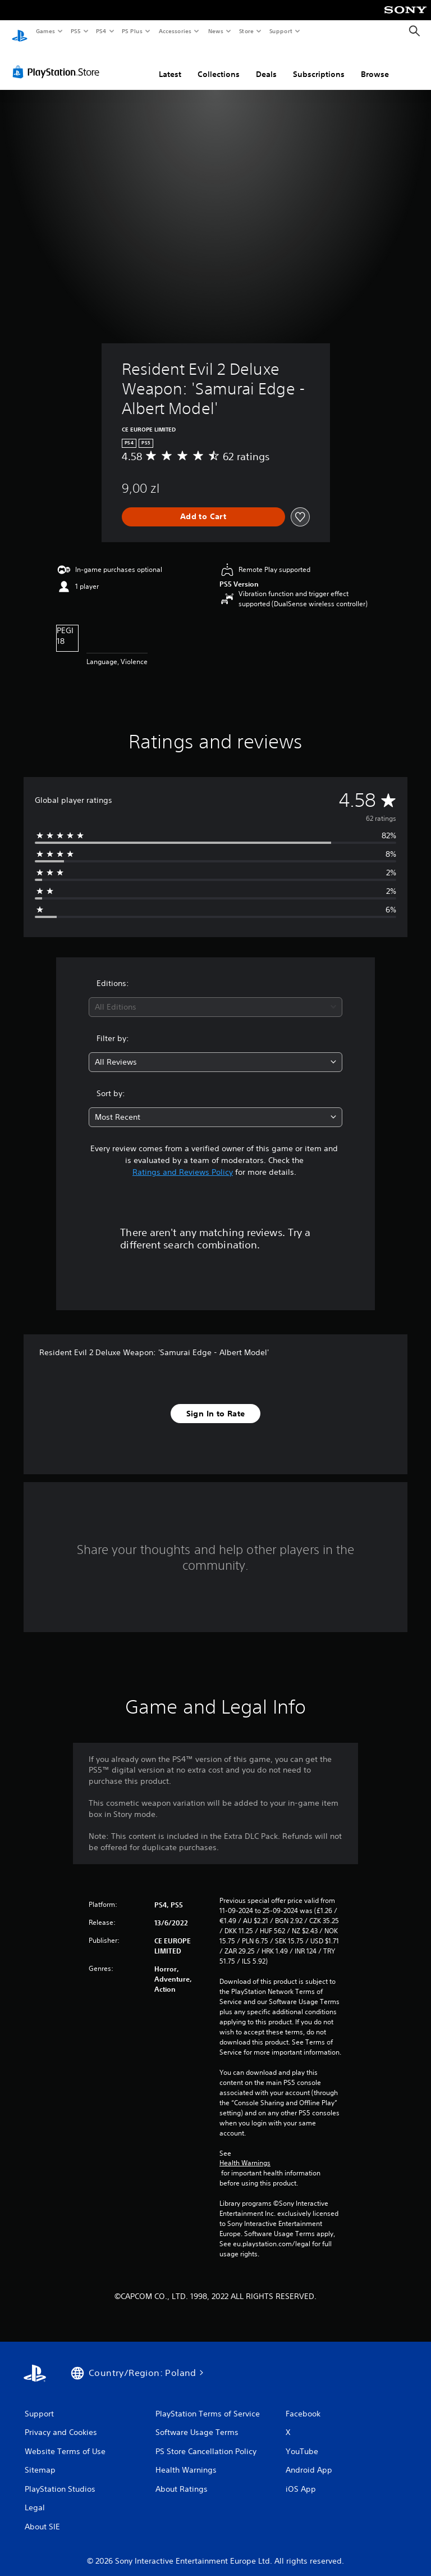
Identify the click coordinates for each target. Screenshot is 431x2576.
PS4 (101, 31)
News (215, 31)
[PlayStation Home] (19, 31)
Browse (375, 63)
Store (246, 31)
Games (44, 31)
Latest (170, 63)
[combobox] (215, 996)
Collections (219, 63)
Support (280, 31)
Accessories (174, 31)
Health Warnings (244, 2152)
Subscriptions (319, 63)
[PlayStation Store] (58, 61)
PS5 (75, 31)
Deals (266, 63)
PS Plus (132, 31)
